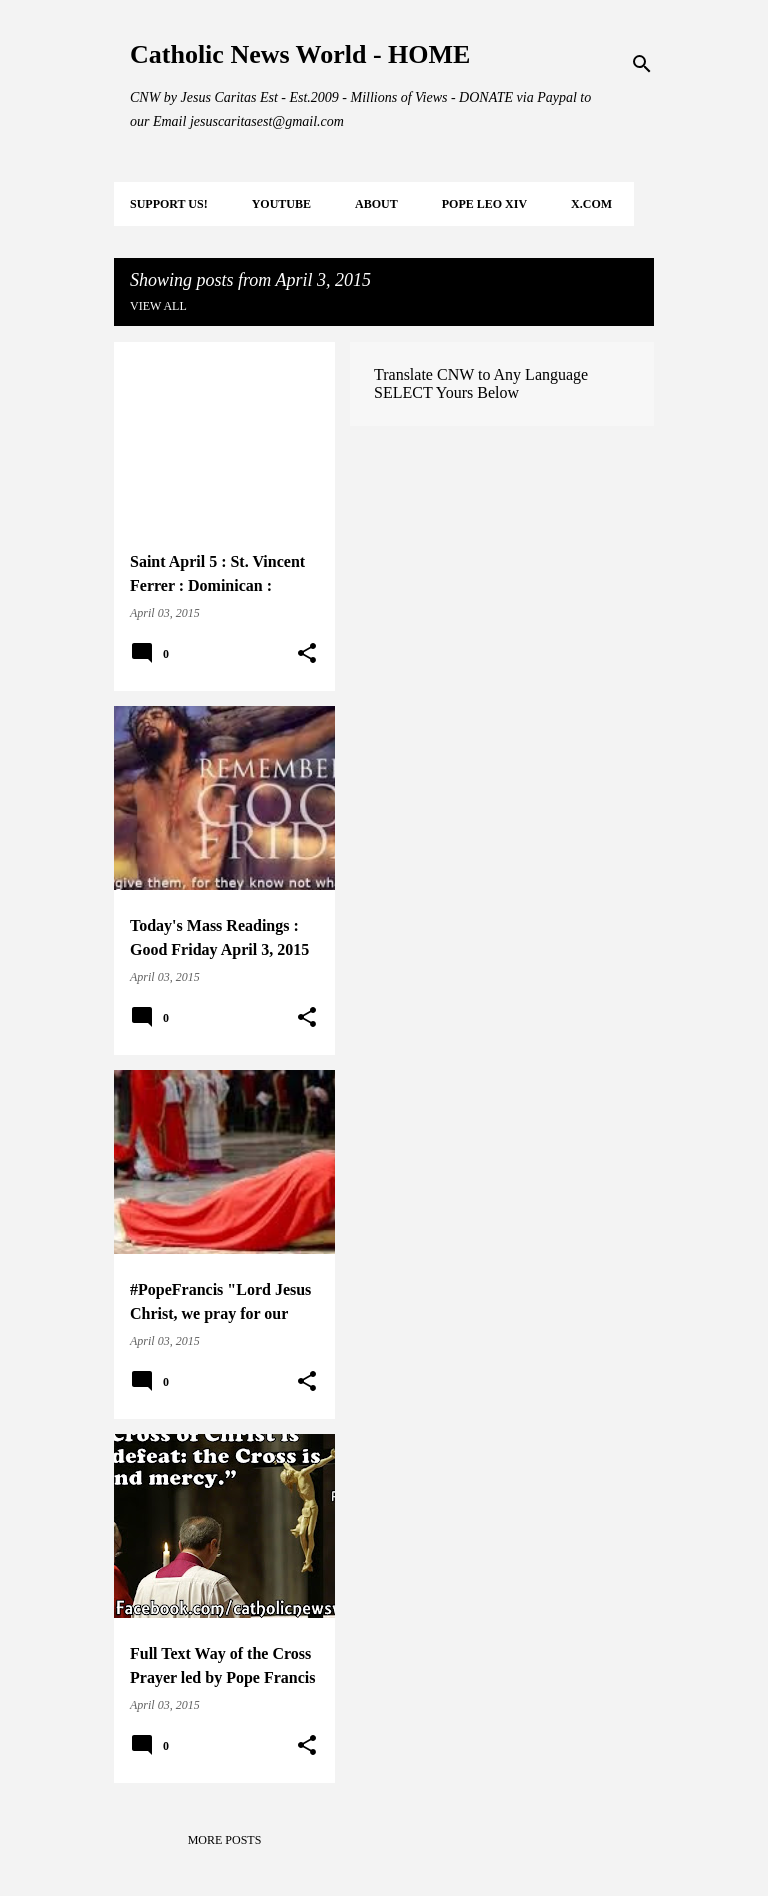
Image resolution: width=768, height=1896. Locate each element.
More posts (225, 1840)
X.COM (591, 204)
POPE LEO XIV (484, 204)
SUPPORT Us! (169, 204)
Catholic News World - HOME (300, 54)
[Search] (642, 64)
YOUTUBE (281, 204)
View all (158, 306)
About (376, 204)
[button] (307, 654)
